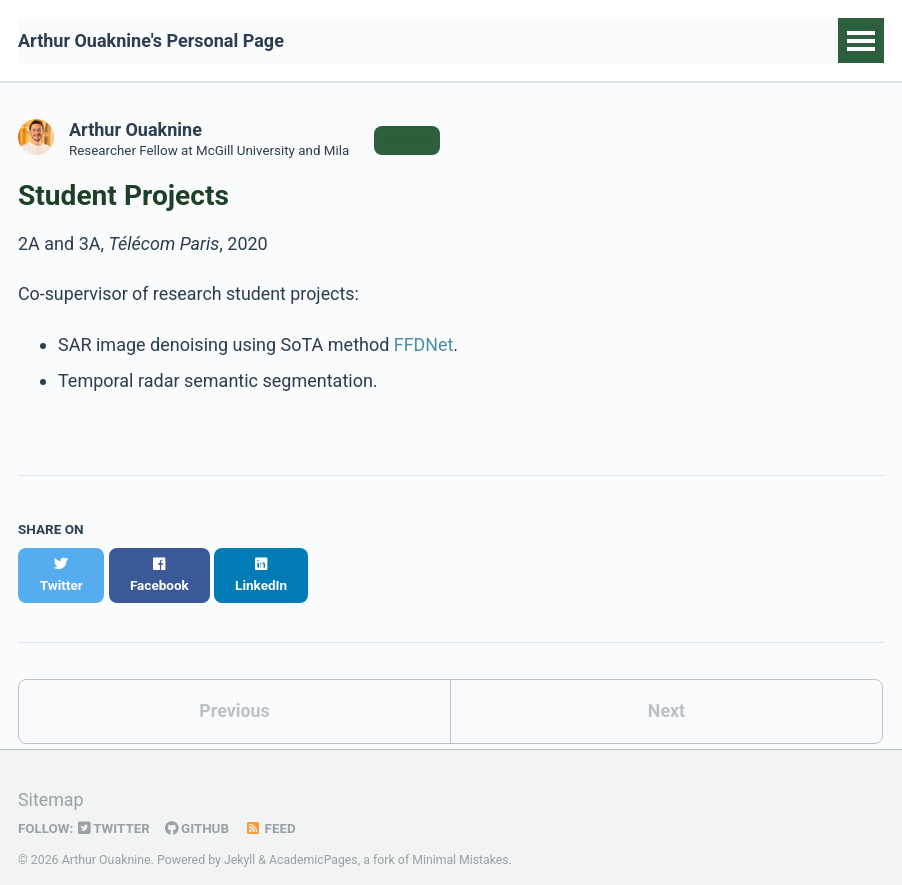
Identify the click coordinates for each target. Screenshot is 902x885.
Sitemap (51, 779)
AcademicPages (313, 839)
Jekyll (240, 839)
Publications (405, 40)
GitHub (198, 808)
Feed (272, 808)
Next (667, 690)
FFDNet (424, 344)
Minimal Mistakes (461, 839)
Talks (666, 40)
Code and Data (550, 40)
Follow (411, 140)
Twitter (115, 808)
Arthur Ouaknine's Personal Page (151, 40)
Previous (234, 690)
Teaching (759, 40)
